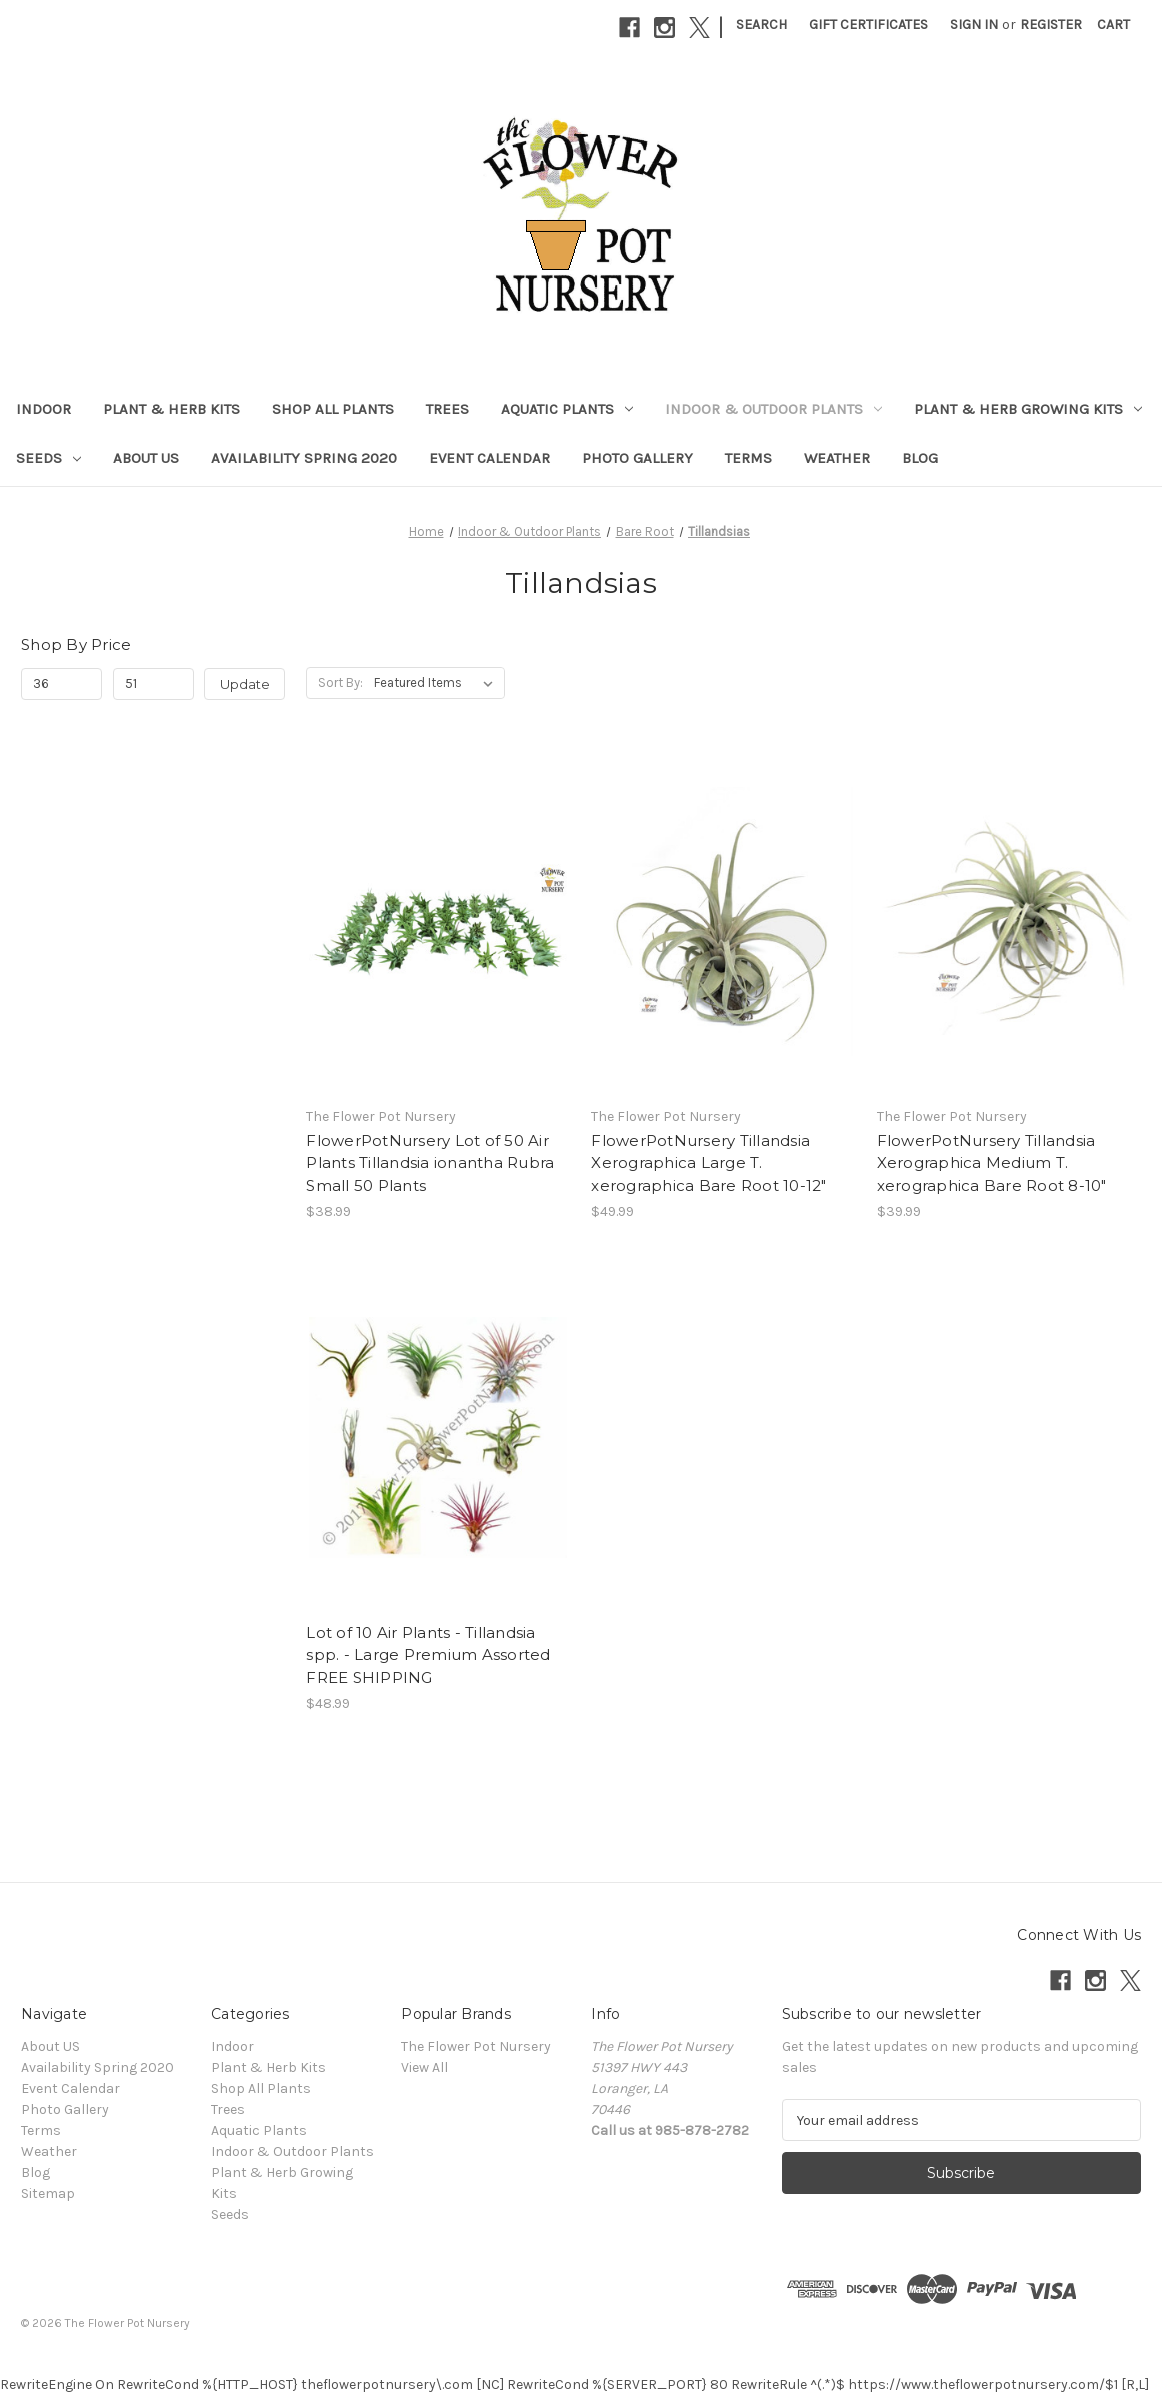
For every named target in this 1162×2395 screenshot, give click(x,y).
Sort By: (340, 682)
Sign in (974, 24)
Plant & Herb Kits (171, 409)
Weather (837, 458)
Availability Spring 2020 (304, 458)
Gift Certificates (868, 24)
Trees (447, 409)
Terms (748, 458)
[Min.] (61, 684)
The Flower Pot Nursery (476, 2046)
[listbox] (437, 683)
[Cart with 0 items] (1113, 24)
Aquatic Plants (567, 409)
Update (245, 684)
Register (1051, 24)
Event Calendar (489, 458)
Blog (920, 458)
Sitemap (48, 2193)
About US (146, 458)
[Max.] (153, 684)
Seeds (48, 458)
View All (424, 2067)
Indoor (43, 409)
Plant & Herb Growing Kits (1028, 409)
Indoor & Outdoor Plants (773, 409)
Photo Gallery (637, 458)
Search (761, 24)
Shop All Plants (333, 409)
